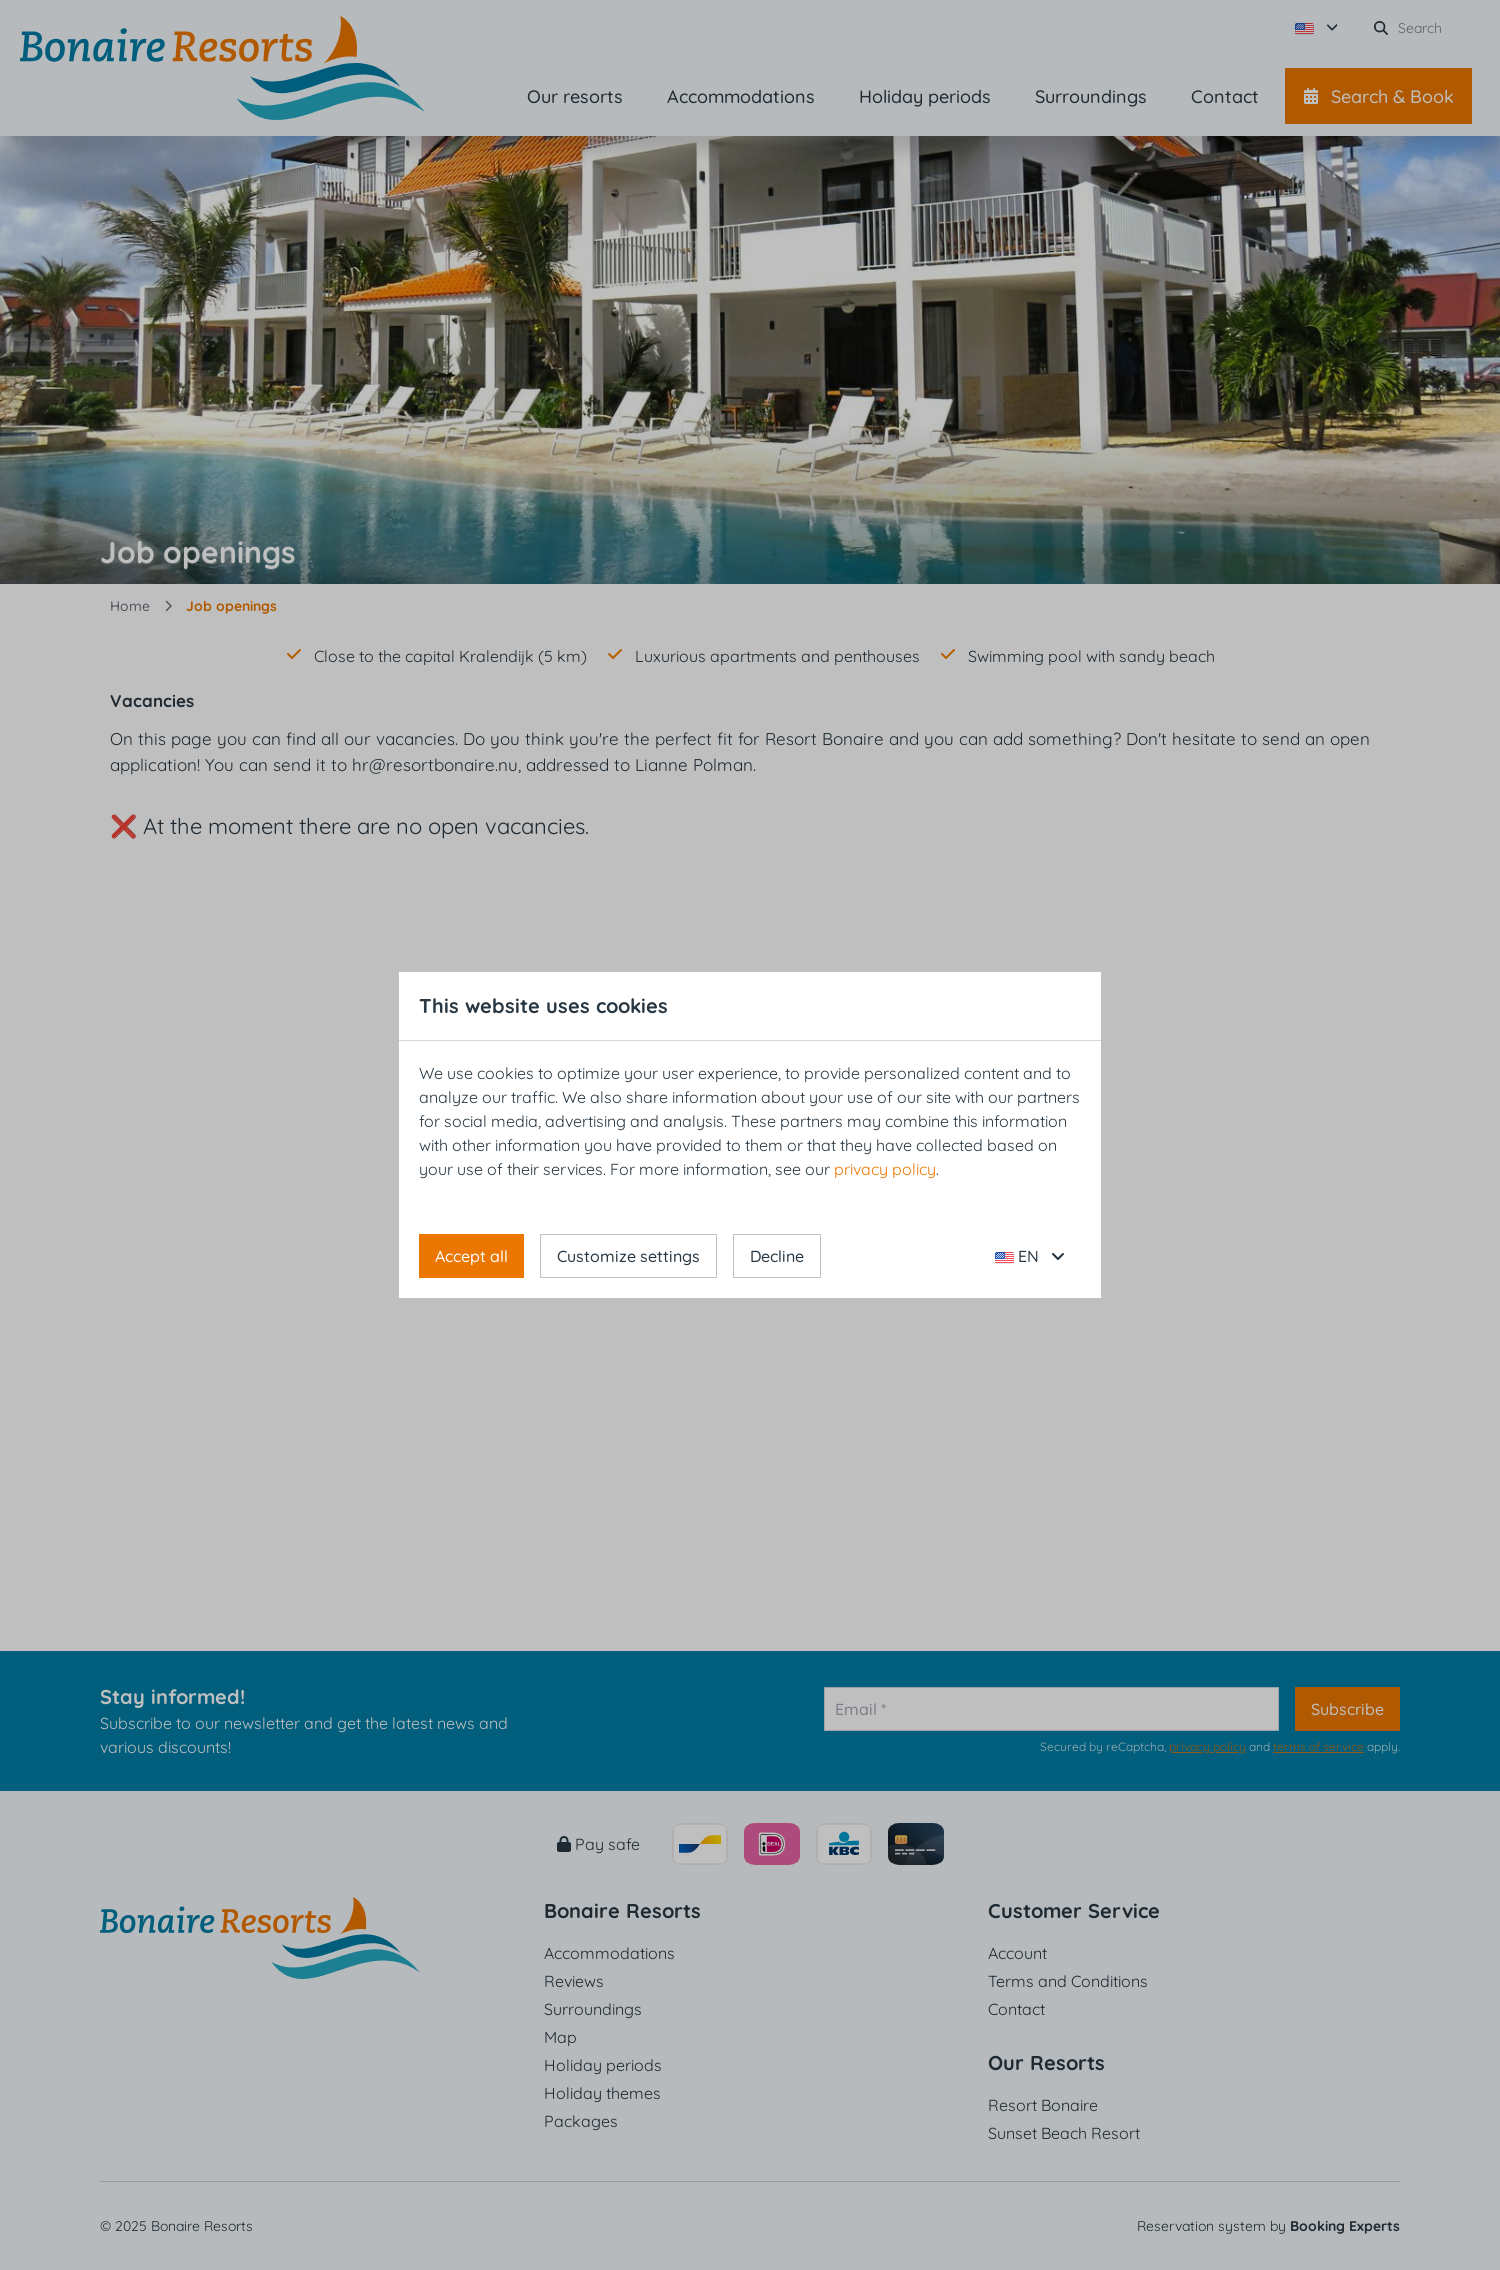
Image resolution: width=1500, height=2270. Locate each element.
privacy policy (885, 1169)
